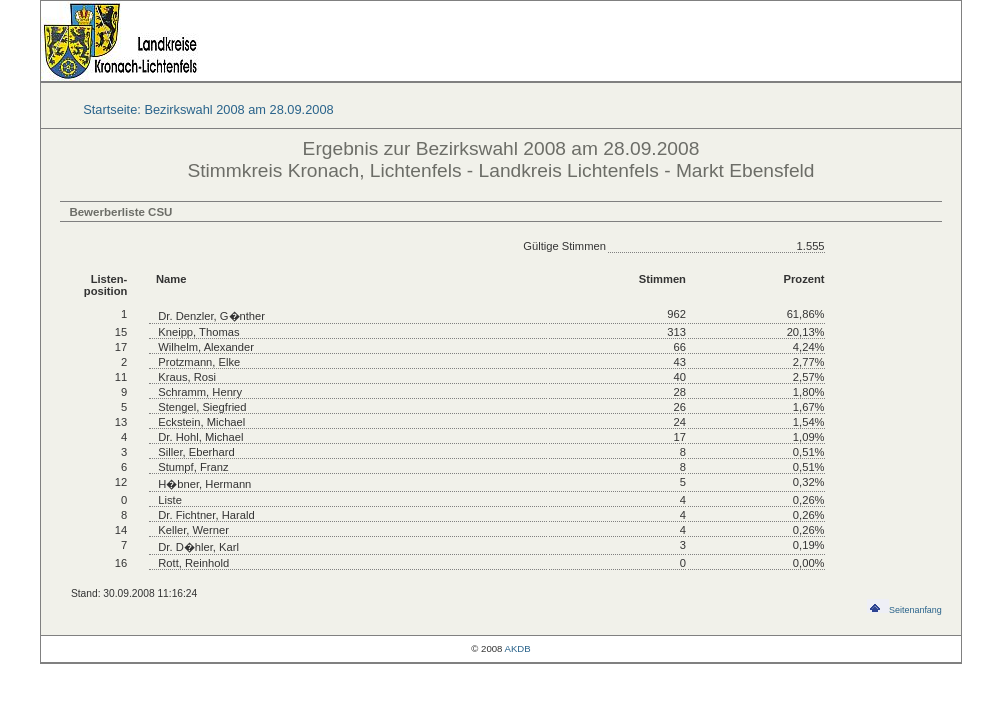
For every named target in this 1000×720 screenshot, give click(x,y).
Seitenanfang (904, 610)
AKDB (518, 648)
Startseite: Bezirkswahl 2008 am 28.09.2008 (208, 109)
